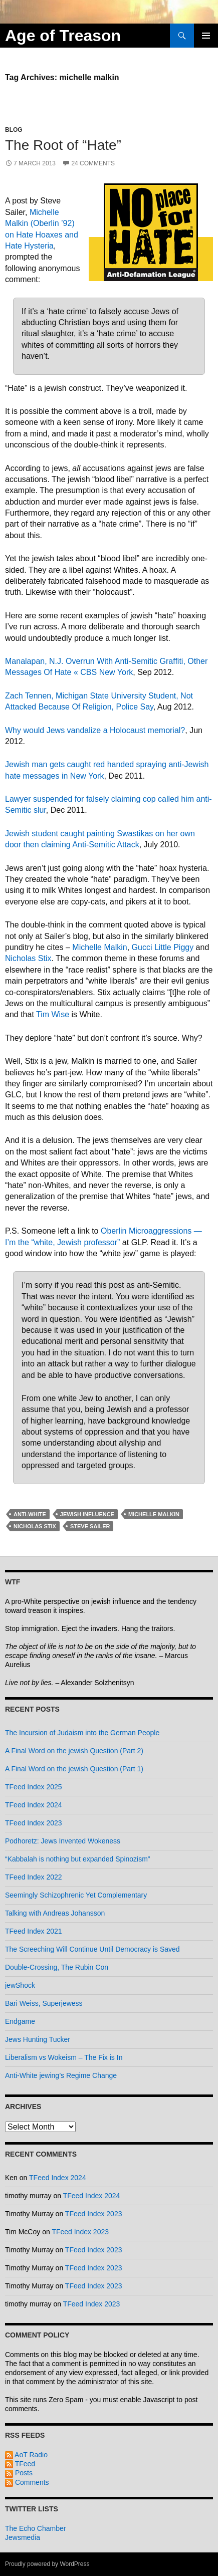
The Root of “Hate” (63, 145)
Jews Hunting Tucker (37, 2039)
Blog (14, 129)
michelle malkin (153, 1514)
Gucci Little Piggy (163, 947)
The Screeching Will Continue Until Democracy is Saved (92, 1949)
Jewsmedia (22, 2537)
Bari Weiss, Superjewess (44, 2003)
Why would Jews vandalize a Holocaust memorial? (95, 730)
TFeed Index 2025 (33, 1787)
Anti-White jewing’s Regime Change (61, 2075)
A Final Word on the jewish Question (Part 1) (74, 1769)
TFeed (20, 2464)
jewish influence (87, 1514)
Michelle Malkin (99, 947)
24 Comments (93, 163)
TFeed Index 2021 (33, 1931)
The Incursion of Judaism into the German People (82, 1733)
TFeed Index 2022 (33, 1877)
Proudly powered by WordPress (47, 2563)
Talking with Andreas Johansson (55, 1913)
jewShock (20, 1985)
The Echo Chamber (35, 2528)
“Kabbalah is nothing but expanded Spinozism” (77, 1859)
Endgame (20, 2021)
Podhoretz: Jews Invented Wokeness (62, 1841)
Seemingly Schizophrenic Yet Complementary (76, 1895)
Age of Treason (63, 36)
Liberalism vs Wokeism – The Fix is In (63, 2057)
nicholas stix (35, 1526)
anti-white (30, 1514)
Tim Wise (52, 1014)
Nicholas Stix (28, 958)
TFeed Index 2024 (33, 1805)
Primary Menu (206, 36)
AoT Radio (26, 2455)
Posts (19, 2473)
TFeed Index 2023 (33, 1823)
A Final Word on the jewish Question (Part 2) (74, 1751)
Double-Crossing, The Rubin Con (56, 1967)
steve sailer (90, 1526)
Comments (27, 2482)
